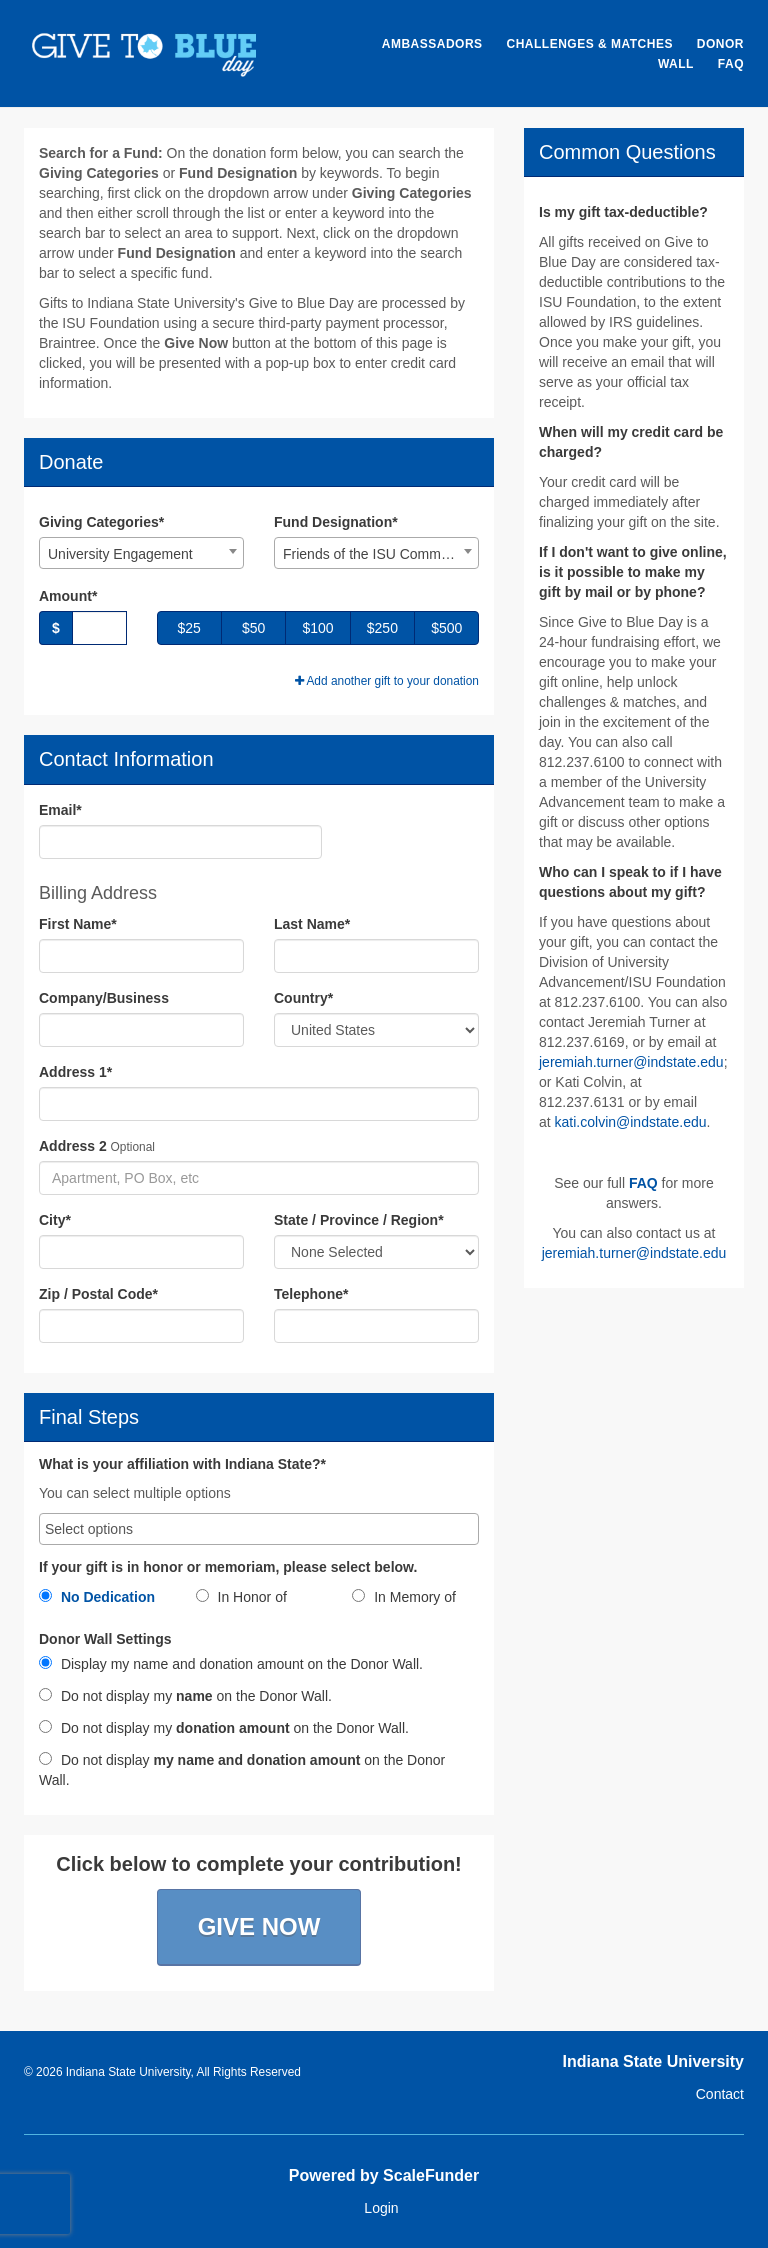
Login (381, 2208)
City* (55, 1220)
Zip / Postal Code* (98, 1294)
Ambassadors (432, 44)
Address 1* (75, 1072)
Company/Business (104, 998)
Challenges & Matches (589, 44)
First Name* (78, 924)
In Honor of (241, 1597)
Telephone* (311, 1294)
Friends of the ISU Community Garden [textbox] (380, 554)
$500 (446, 628)
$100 (317, 628)
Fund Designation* (336, 522)
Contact (720, 2094)
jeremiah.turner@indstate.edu (631, 1062)
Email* (60, 810)
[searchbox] (259, 1529)
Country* (303, 998)
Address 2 (73, 1146)
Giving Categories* (101, 522)
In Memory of (404, 1597)
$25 (189, 628)
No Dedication (97, 1597)
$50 (253, 628)
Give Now (259, 1926)
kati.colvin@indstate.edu (631, 1122)
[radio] (102, 1601)
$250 (382, 628)
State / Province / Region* (359, 1220)
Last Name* (312, 924)
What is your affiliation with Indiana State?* (182, 1464)
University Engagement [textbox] (120, 554)
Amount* (68, 596)
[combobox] (141, 553)
